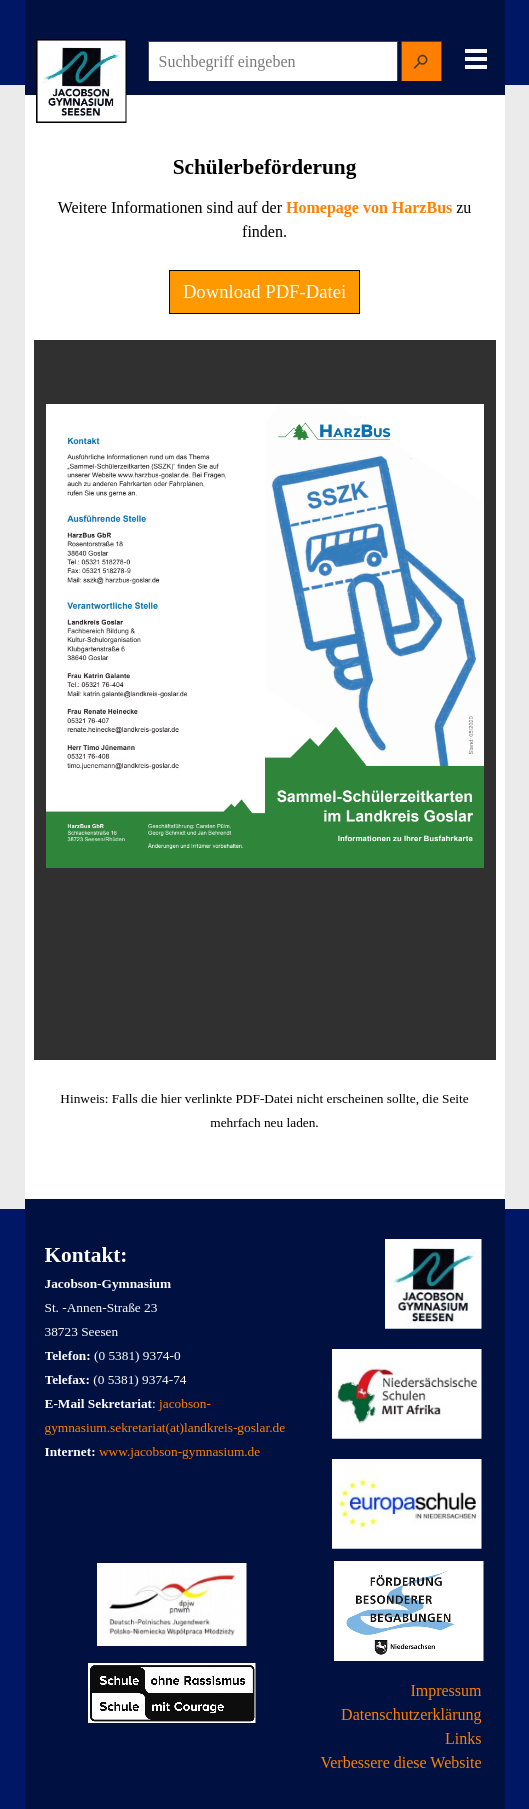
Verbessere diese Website (400, 1762)
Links (463, 1738)
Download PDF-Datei (264, 291)
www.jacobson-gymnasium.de (179, 1451)
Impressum (445, 1690)
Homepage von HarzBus (369, 207)
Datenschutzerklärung (411, 1714)
